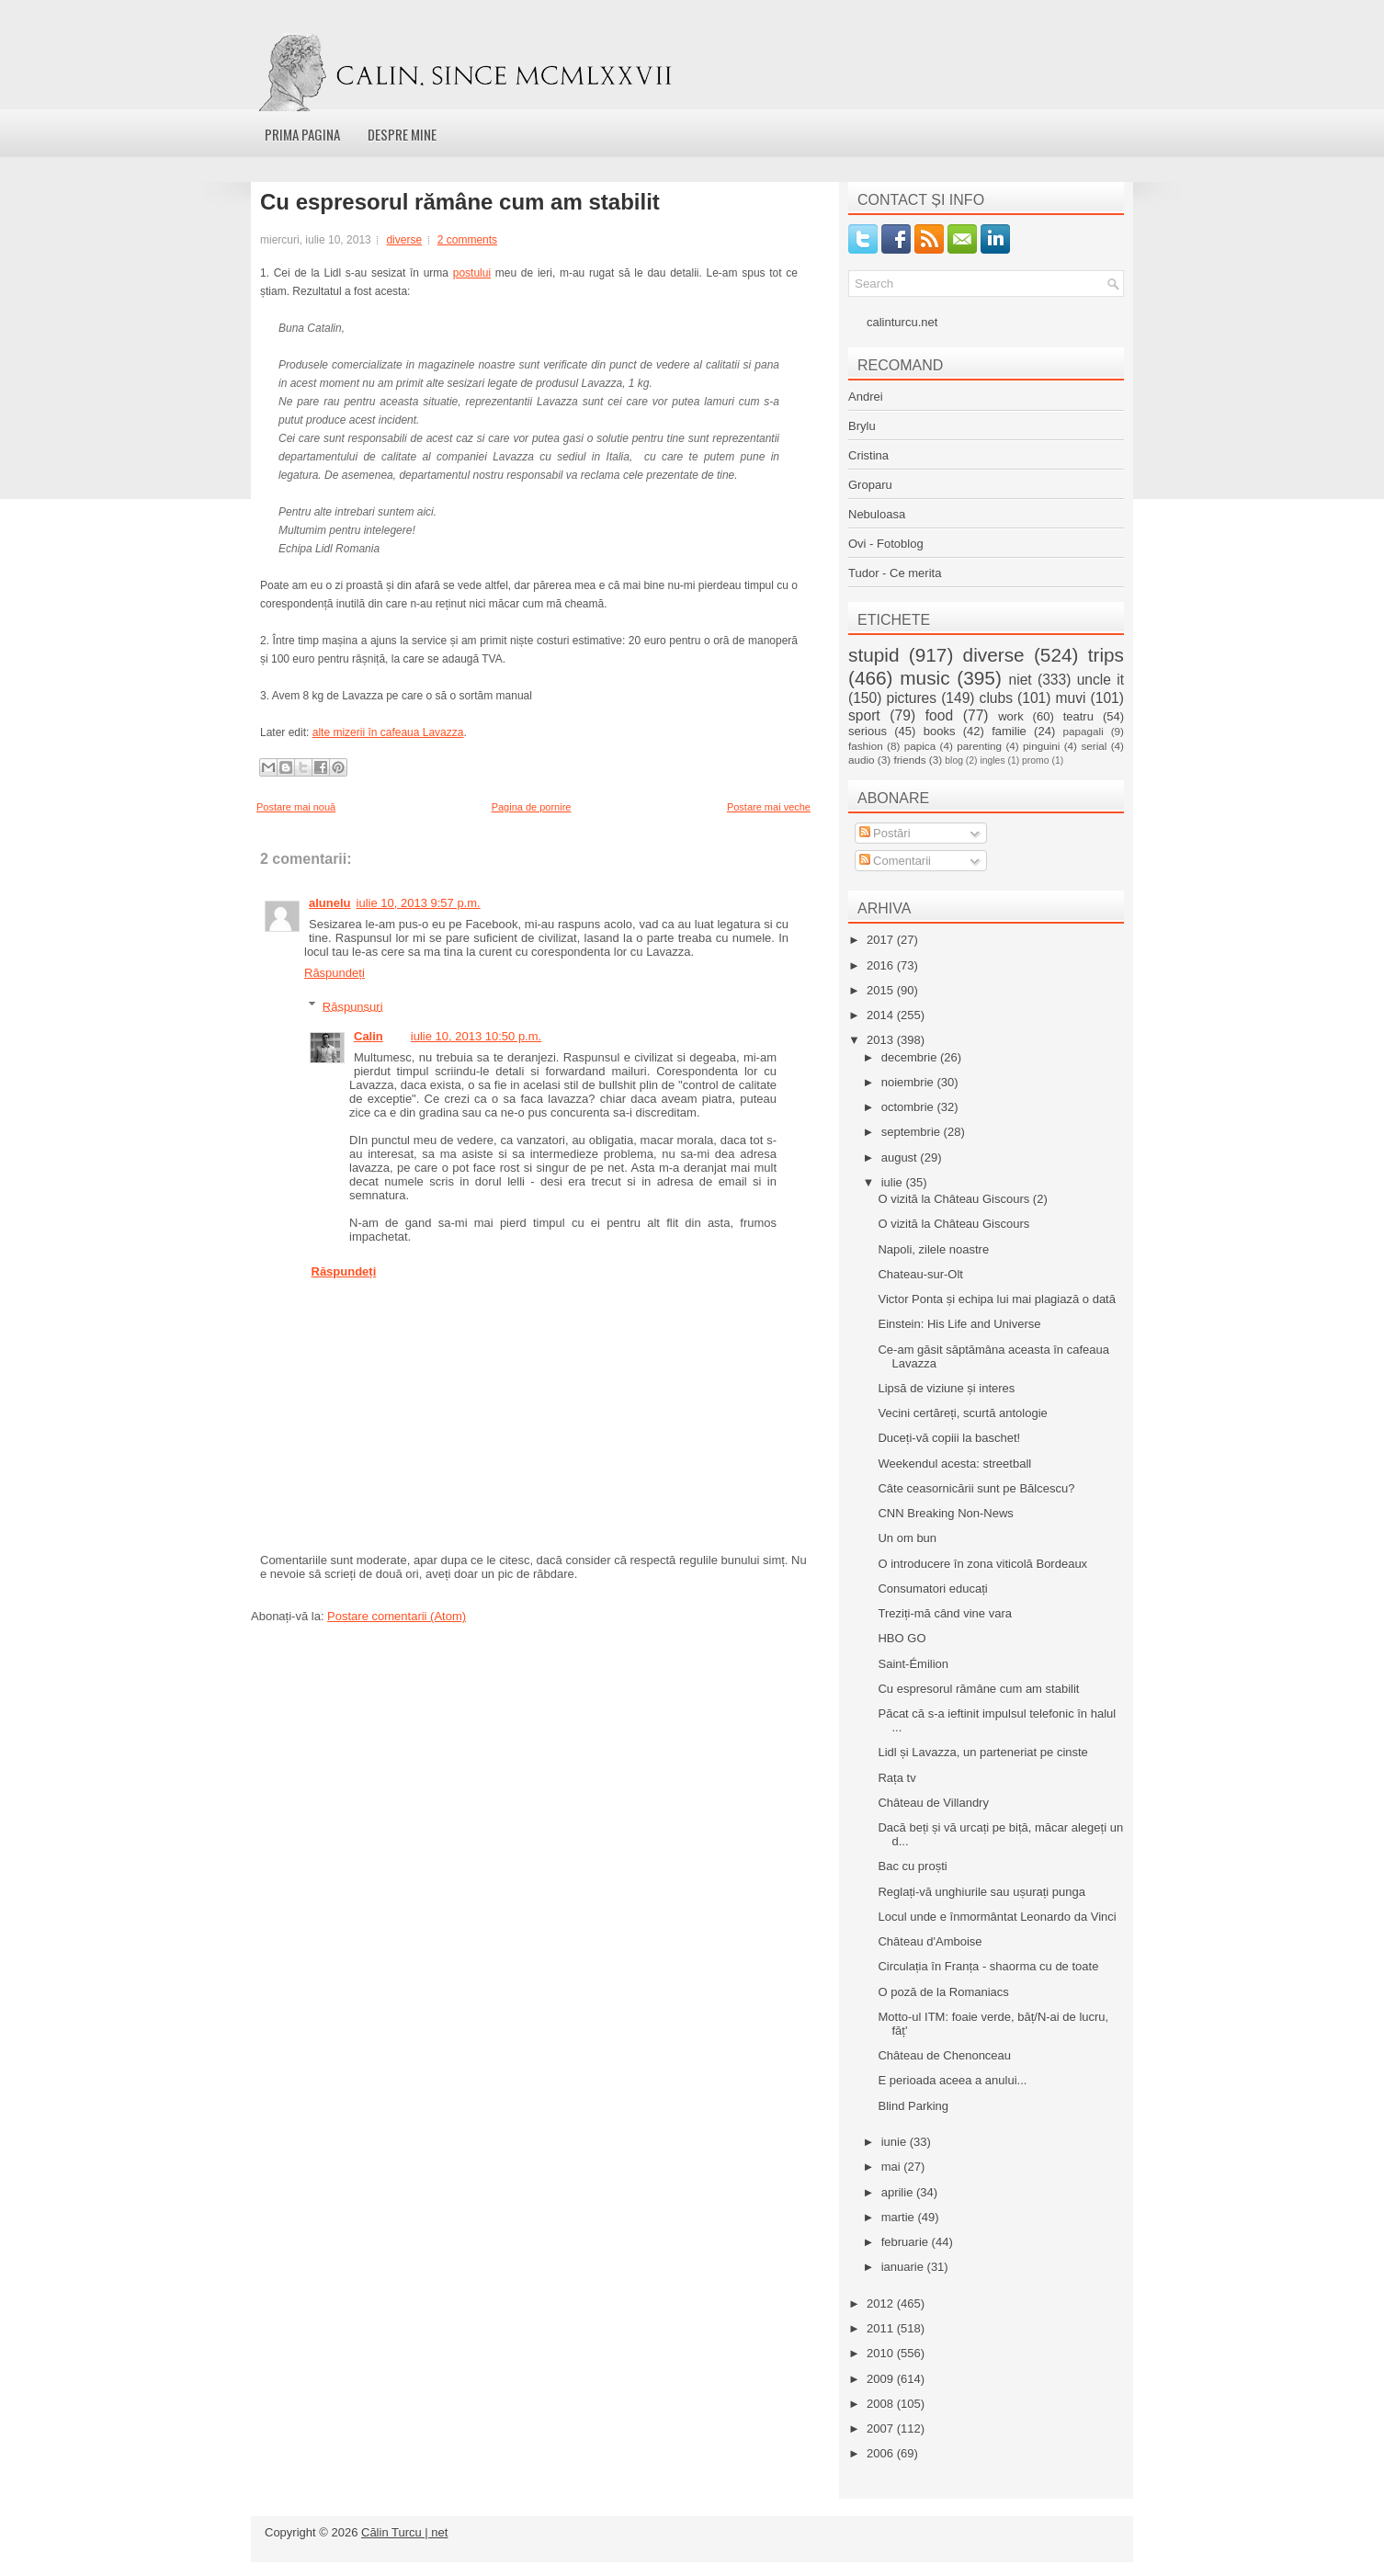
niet (1020, 679)
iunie (895, 2142)
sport (864, 715)
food (939, 715)
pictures (911, 698)
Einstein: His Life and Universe (959, 1324)
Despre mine (402, 134)
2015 (882, 990)
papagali (1083, 731)
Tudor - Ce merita (894, 573)
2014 (882, 1015)
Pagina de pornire (532, 806)
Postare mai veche (769, 806)
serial (1093, 746)
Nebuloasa (876, 514)
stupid (874, 654)
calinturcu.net (902, 322)
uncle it (1100, 679)
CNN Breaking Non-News (945, 1513)
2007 (882, 2428)
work (1010, 716)
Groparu (870, 485)
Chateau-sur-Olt (920, 1274)
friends (909, 760)
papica (920, 746)
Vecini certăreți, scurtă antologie (962, 1413)
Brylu (862, 426)
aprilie (898, 2192)
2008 (882, 2404)
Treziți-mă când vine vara (944, 1613)
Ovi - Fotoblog (886, 543)
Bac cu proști (912, 1866)
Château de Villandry (933, 1803)
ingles (992, 760)
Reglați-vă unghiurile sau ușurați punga (981, 1892)
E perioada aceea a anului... (952, 2080)
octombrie (909, 1107)
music (924, 677)
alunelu (330, 903)
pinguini (1041, 746)
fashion (865, 746)
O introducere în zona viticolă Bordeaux (982, 1564)
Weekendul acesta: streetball (954, 1463)
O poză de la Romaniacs (943, 1992)
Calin (368, 1036)
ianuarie (904, 2267)
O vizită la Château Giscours (953, 1224)
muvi (1071, 698)
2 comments (467, 239)
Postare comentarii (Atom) (396, 1616)
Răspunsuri (353, 1006)
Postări (885, 833)
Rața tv (896, 1778)
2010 (882, 2353)
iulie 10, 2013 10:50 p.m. (476, 1036)
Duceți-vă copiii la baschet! (949, 1438)
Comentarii (895, 861)
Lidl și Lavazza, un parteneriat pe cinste (982, 1752)
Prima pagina (302, 134)
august (901, 1157)
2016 (882, 965)
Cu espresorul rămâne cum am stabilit (460, 202)
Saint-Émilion (913, 1664)
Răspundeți (334, 973)
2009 (882, 2379)
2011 (882, 2328)
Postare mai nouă (295, 806)
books (940, 731)
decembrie (910, 1057)
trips (1106, 654)
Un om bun (907, 1538)
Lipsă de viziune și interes (946, 1388)
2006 (882, 2453)
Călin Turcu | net (404, 2532)
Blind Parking (913, 2106)
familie (1009, 731)
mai (892, 2166)
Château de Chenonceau (944, 2055)
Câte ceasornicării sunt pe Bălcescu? (976, 1488)
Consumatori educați (932, 1588)
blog (954, 760)
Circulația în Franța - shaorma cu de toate (988, 1966)
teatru (1078, 716)
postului (472, 273)
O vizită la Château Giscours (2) (962, 1199)
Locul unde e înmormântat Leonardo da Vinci (997, 1916)
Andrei (865, 396)
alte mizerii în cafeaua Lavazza (388, 732)
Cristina (868, 455)
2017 (882, 940)
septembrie (912, 1132)
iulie (893, 1182)
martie (899, 2217)
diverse (404, 239)
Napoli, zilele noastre (933, 1249)
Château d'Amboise (929, 1941)
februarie (906, 2242)
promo (1035, 760)
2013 (882, 1040)
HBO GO (901, 1638)
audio (861, 760)
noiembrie (909, 1082)
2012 (882, 2303)
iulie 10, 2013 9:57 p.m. (419, 903)
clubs (996, 698)
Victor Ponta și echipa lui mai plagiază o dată (996, 1299)
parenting (979, 746)
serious (867, 731)
